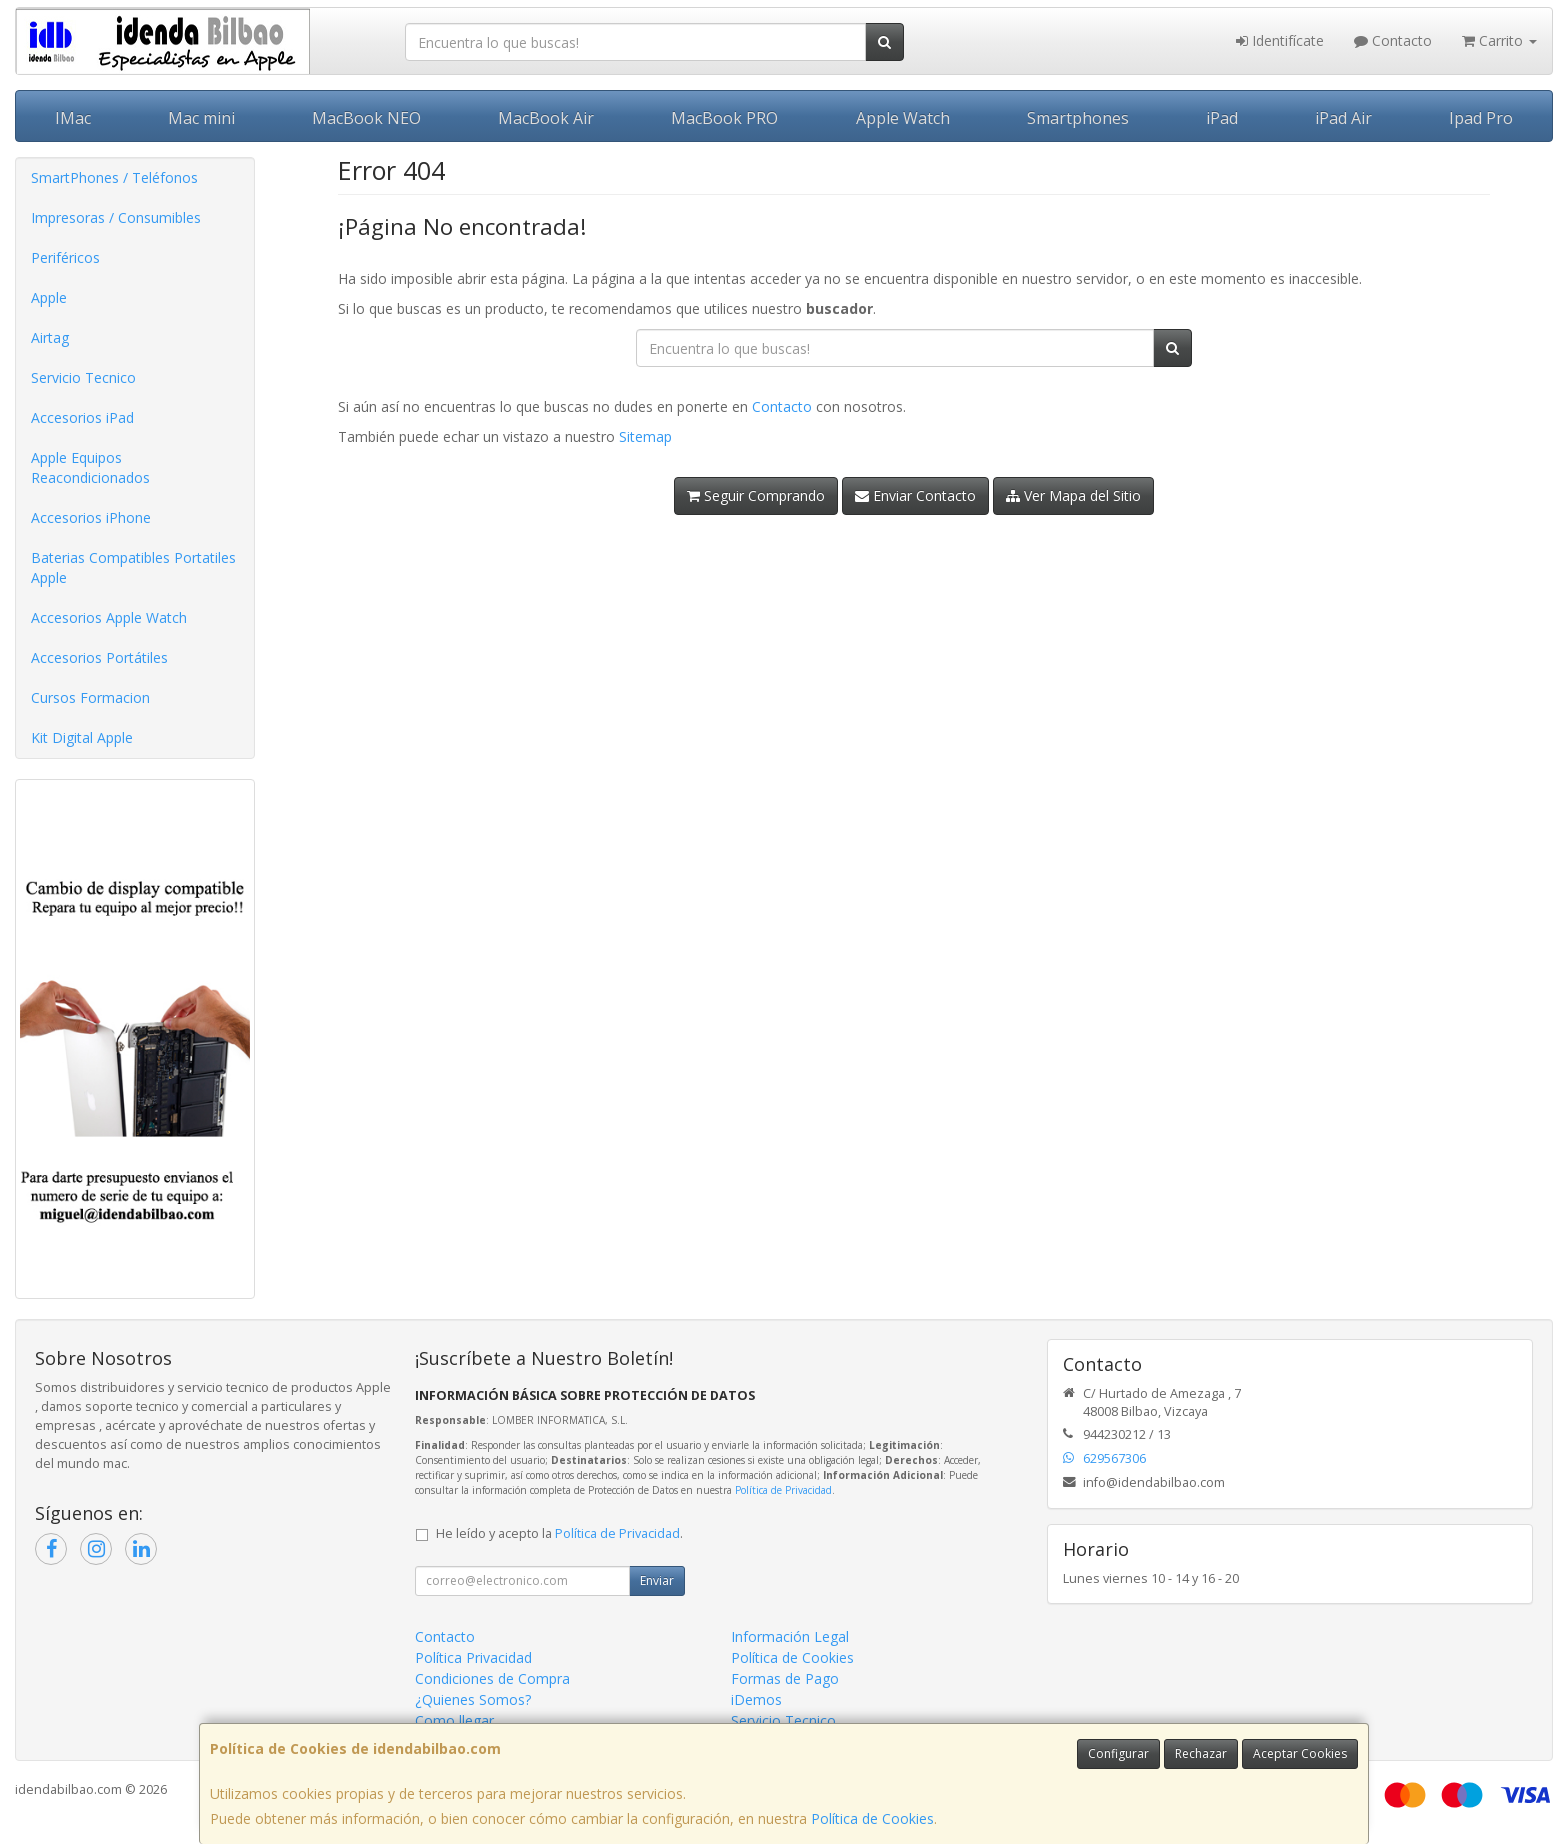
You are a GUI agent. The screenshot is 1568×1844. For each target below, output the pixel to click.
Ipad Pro (1481, 118)
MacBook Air (546, 118)
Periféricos (65, 257)
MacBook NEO (366, 118)
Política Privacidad (473, 1657)
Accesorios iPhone (91, 517)
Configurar (1118, 1753)
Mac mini (201, 118)
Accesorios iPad (82, 417)
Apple (49, 297)
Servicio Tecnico (83, 377)
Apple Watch (903, 118)
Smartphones (1078, 118)
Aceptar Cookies (1300, 1753)
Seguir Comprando (756, 495)
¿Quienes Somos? (473, 1699)
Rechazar (1201, 1753)
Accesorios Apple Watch (109, 617)
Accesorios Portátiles (99, 657)
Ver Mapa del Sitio (1073, 495)
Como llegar (454, 1720)
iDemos (756, 1699)
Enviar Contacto (915, 495)
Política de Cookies (872, 1818)
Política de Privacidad (783, 1490)
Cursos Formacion (90, 697)
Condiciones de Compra (492, 1678)
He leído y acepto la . (559, 1533)
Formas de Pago (785, 1678)
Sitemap (645, 436)
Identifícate (1280, 40)
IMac (73, 118)
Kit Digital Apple (82, 737)
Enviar (657, 1580)
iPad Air (1343, 118)
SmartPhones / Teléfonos (114, 177)
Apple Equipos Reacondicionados (90, 467)
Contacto (1393, 40)
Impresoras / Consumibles (116, 217)
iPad (1222, 118)
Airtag (50, 337)
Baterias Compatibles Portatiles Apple (133, 567)
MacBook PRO (724, 118)
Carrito (1499, 40)
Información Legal (790, 1636)
